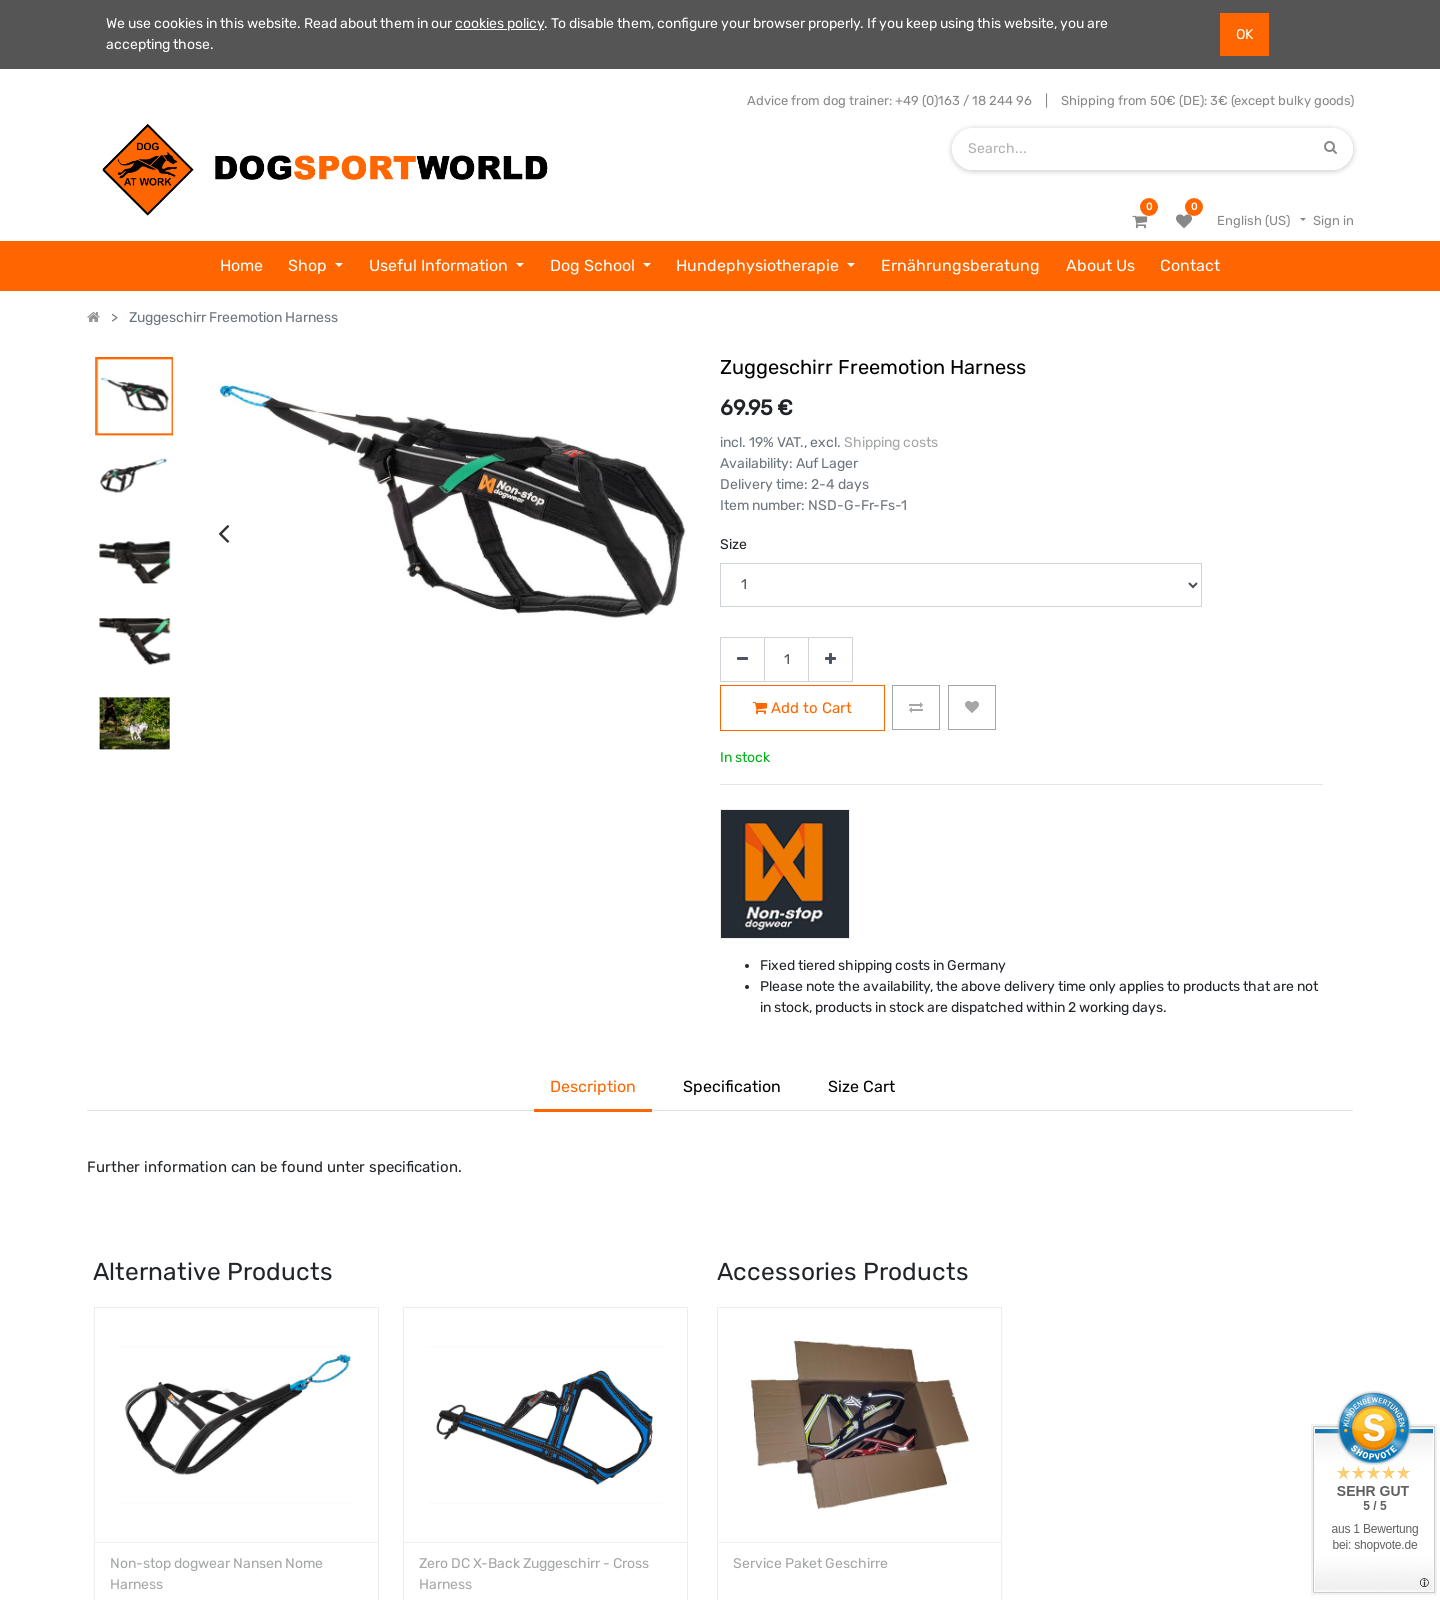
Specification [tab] (732, 1086)
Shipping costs (891, 442)
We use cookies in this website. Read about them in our (280, 23)
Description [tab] (593, 1086)
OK (1244, 34)
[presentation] (223, 352)
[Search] (1330, 148)
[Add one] (830, 659)
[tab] (861, 1089)
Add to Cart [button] (802, 708)
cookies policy (499, 23)
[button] (916, 707)
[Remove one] (742, 659)
